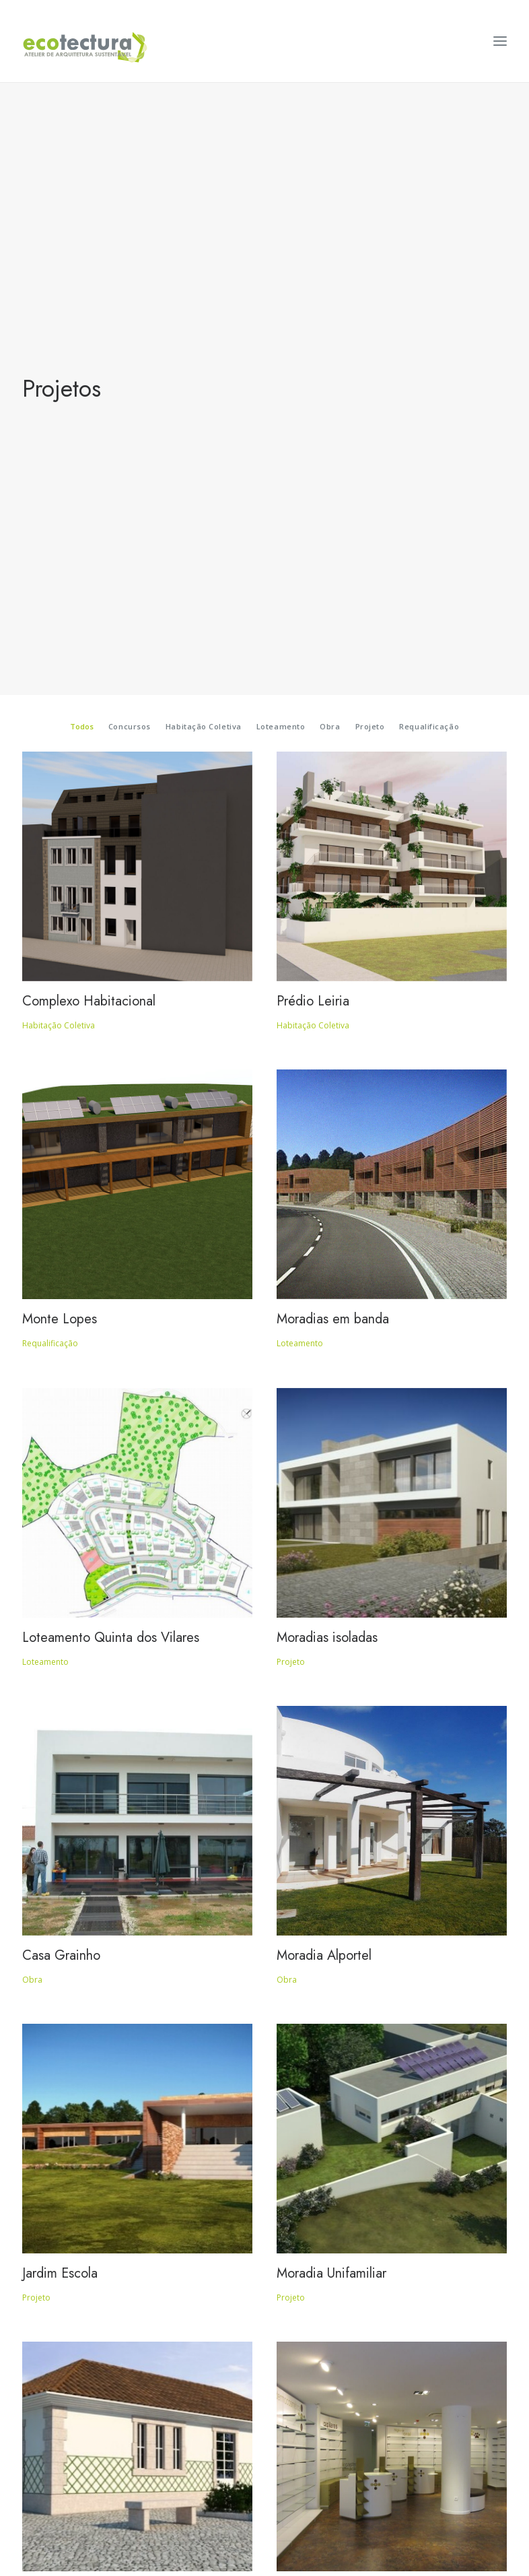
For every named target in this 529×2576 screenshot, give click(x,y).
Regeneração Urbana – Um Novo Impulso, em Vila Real (117, 2353)
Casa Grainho (61, 1391)
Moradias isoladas (327, 1073)
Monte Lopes (59, 754)
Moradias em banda (333, 754)
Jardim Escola (60, 1709)
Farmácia (302, 2027)
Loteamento (281, 162)
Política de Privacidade (265, 2495)
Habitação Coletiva (204, 162)
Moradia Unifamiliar (331, 1709)
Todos (82, 162)
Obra (330, 162)
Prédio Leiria (313, 437)
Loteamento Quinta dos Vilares (110, 1073)
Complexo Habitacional (88, 437)
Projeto (370, 162)
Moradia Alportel (324, 1391)
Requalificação (429, 162)
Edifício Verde (62, 2027)
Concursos (129, 162)
